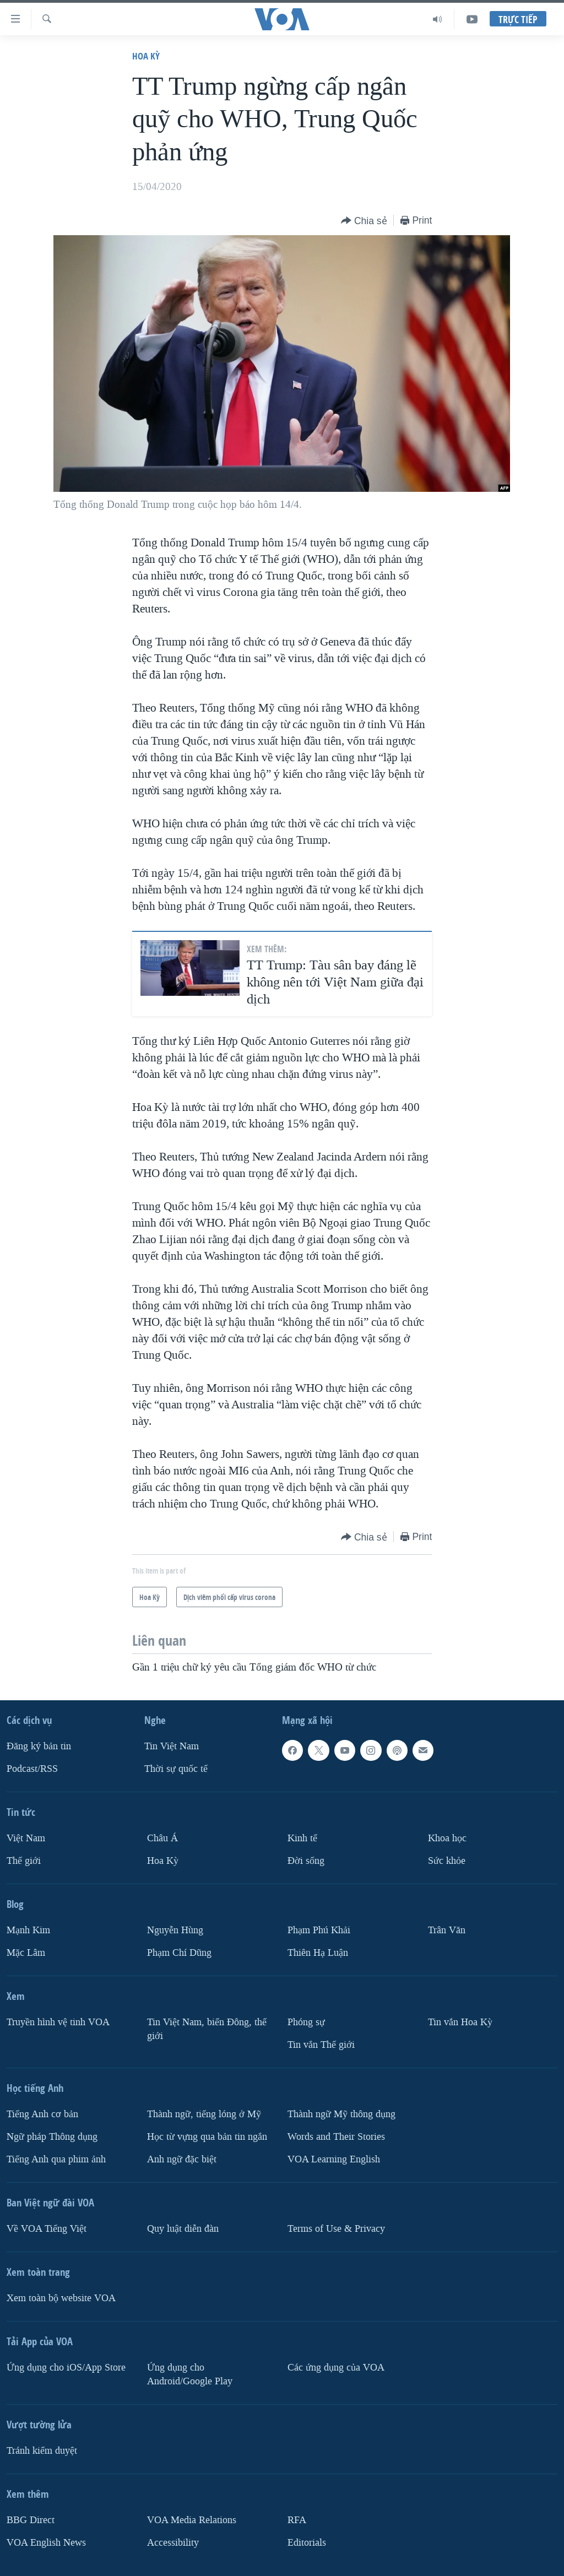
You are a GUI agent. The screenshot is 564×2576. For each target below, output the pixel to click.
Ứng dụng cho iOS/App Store (66, 2367)
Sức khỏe (446, 1860)
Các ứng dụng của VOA (336, 2367)
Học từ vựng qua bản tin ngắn (207, 2136)
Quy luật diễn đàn (183, 2228)
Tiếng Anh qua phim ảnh (56, 2158)
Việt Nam (26, 1838)
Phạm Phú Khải (319, 1930)
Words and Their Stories (336, 2136)
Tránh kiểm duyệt (42, 2450)
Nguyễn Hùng (175, 1930)
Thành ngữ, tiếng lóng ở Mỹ (204, 2114)
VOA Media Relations (191, 2519)
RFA (297, 2519)
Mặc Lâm (26, 1952)
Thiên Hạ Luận (318, 1952)
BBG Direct (31, 2519)
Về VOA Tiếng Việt (46, 2228)
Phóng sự (306, 2022)
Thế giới (24, 1860)
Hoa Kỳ (146, 56)
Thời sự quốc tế (176, 1768)
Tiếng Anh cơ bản (42, 2114)
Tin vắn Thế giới (321, 2044)
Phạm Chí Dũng (179, 1952)
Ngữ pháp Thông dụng (52, 2136)
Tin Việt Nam (171, 1746)
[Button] (364, 221)
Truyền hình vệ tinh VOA (58, 2022)
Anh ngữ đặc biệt (181, 2158)
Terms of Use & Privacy (336, 2228)
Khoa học (447, 1838)
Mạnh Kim (28, 1930)
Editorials (307, 2542)
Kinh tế (302, 1838)
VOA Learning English (334, 2158)
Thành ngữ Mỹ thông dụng (341, 2114)
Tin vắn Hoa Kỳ (460, 2022)
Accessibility (173, 2542)
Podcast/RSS (32, 1768)
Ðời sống (306, 1860)
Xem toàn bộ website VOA (61, 2297)
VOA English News (46, 2542)
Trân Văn (446, 1930)
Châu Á (162, 1838)
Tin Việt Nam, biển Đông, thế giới (207, 2029)
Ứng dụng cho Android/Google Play (189, 2374)
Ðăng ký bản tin (39, 1746)
